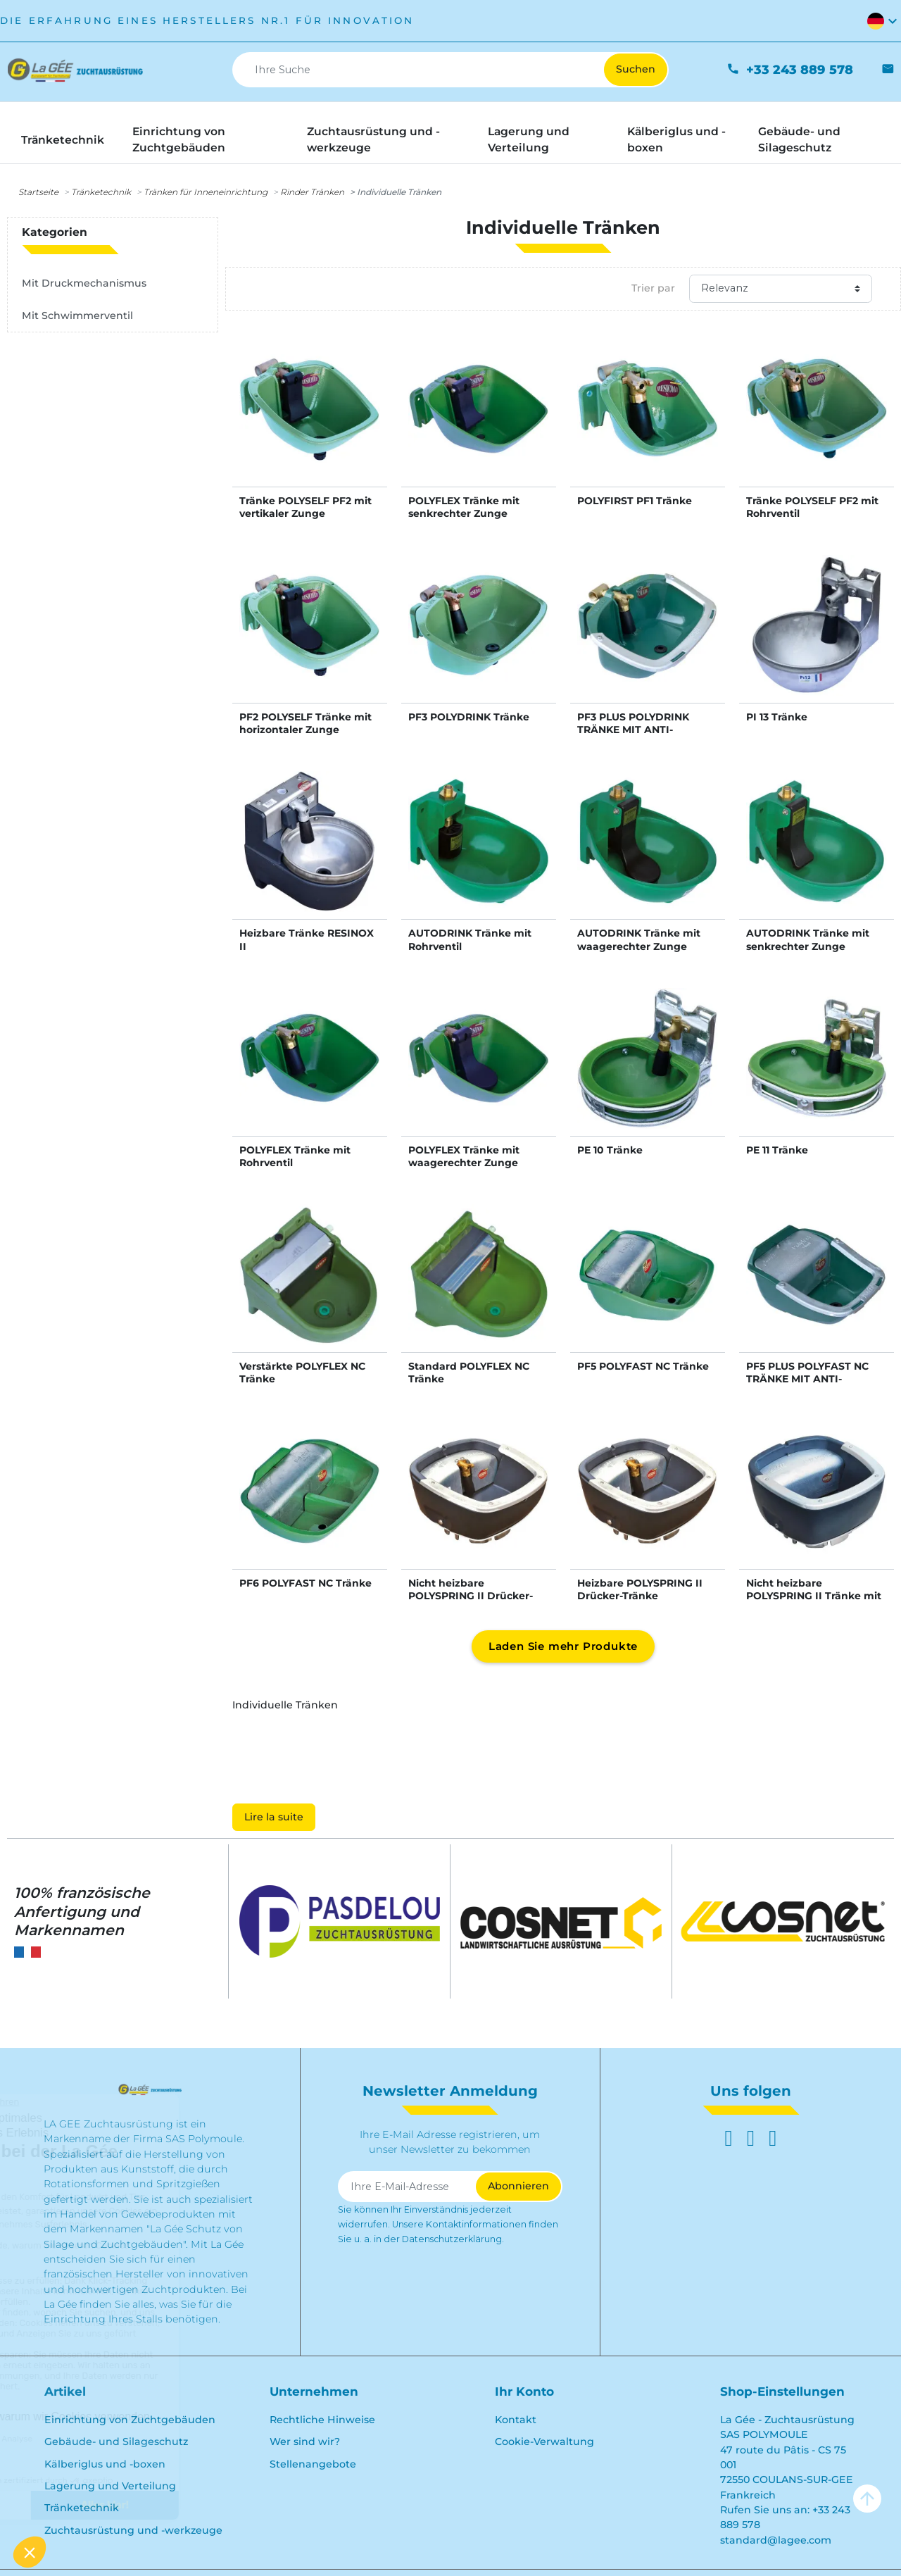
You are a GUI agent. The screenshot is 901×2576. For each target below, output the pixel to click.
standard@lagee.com (775, 2540)
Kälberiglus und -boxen (104, 2464)
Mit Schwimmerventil (77, 315)
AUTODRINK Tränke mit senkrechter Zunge (807, 939)
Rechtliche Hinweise (322, 2419)
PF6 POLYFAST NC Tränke (305, 1583)
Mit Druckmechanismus (84, 283)
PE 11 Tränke (777, 1150)
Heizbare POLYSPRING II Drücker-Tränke (639, 1589)
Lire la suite (273, 1817)
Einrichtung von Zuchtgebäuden (129, 2419)
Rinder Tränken (312, 192)
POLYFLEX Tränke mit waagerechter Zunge (463, 1156)
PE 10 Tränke (610, 1150)
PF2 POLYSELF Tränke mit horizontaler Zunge (305, 723)
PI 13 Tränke (776, 717)
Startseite (38, 192)
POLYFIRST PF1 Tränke (634, 500)
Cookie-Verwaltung (544, 2441)
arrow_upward (867, 2498)
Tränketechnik (101, 192)
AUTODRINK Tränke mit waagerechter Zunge (638, 939)
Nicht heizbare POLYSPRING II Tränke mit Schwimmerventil (813, 1596)
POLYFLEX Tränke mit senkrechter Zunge (463, 507)
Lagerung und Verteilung (110, 2486)
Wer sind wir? (305, 2441)
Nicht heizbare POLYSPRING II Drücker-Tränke (470, 1596)
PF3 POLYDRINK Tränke (468, 717)
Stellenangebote (313, 2464)
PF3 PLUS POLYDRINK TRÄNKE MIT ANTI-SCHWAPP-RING (633, 730)
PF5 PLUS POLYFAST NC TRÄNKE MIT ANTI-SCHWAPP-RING (807, 1379)
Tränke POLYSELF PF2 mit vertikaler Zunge (305, 507)
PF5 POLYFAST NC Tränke (643, 1366)
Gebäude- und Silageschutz (116, 2441)
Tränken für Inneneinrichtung (205, 192)
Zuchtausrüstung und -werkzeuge (133, 2530)
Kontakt (515, 2419)
